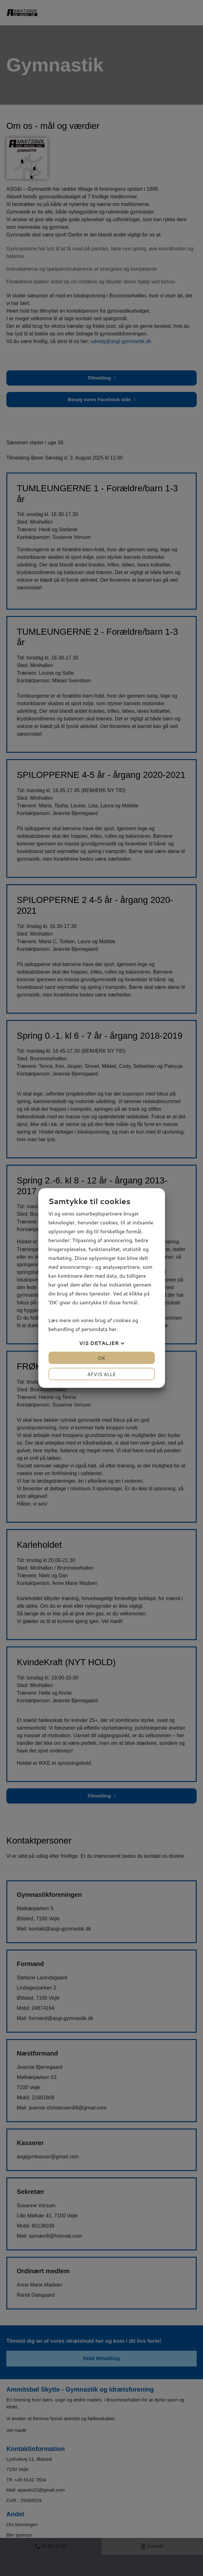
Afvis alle (101, 1374)
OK (101, 1357)
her (113, 1329)
